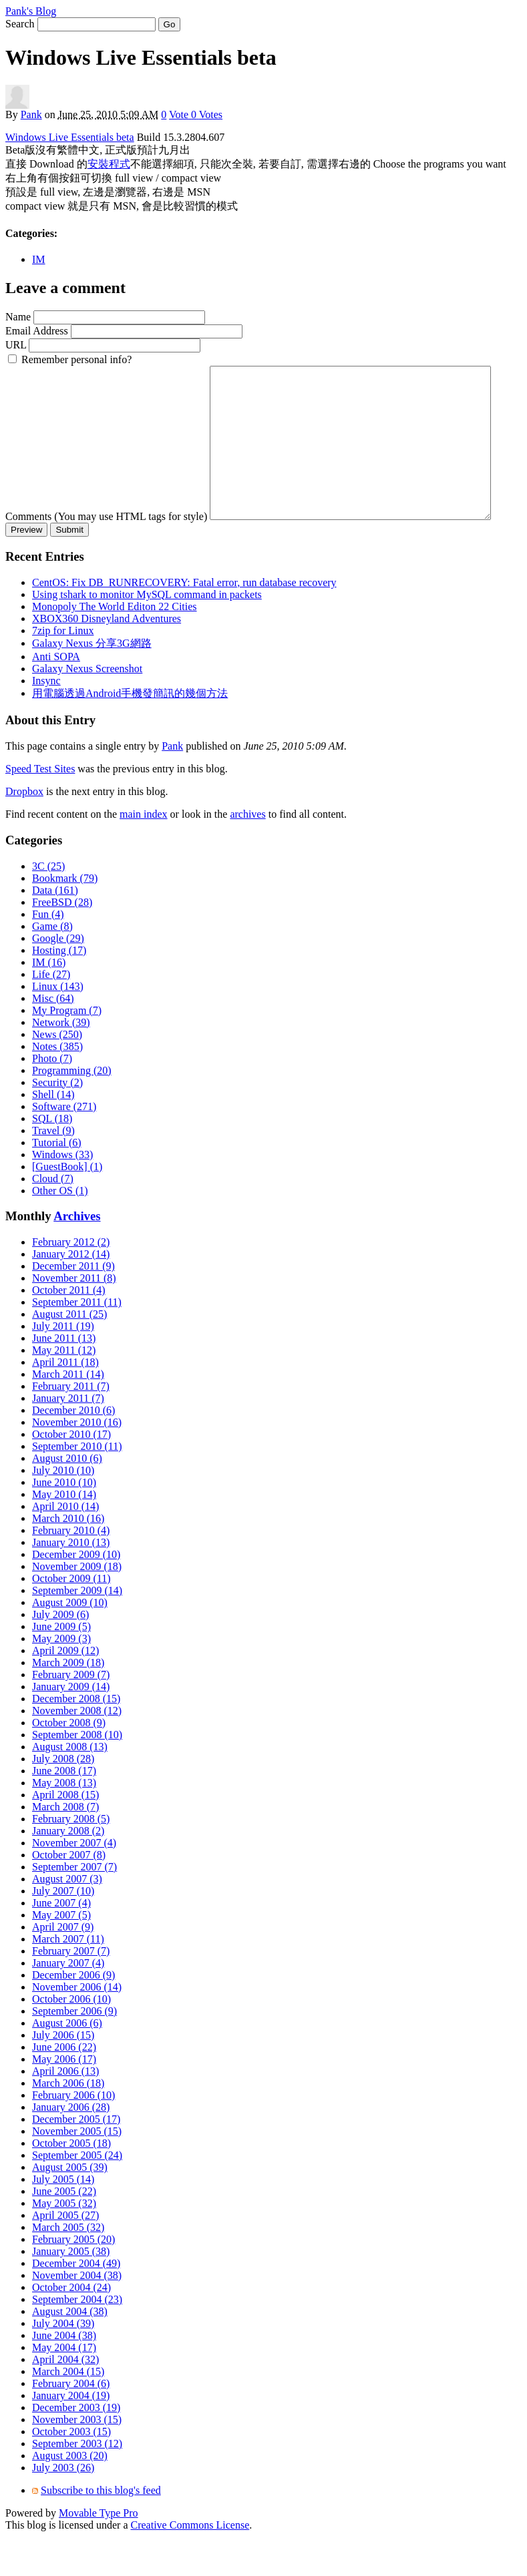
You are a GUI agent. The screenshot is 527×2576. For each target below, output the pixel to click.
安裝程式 (108, 164)
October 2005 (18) (71, 2182)
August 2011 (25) (69, 1353)
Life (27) (51, 1013)
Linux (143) (57, 1025)
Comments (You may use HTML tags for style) (106, 371)
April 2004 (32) (65, 2398)
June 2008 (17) (64, 1810)
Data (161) (55, 929)
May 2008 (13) (64, 1822)
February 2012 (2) (71, 1281)
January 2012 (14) (71, 1293)
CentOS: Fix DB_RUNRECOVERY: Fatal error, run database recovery (184, 621)
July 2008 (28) (63, 1798)
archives (247, 853)
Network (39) (61, 1061)
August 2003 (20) (70, 2495)
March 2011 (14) (68, 1413)
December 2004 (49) (76, 2302)
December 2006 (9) (73, 2014)
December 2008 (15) (76, 1738)
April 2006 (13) (65, 2110)
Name (18, 316)
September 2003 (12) (77, 2483)
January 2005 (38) (71, 2290)
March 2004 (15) (68, 2410)
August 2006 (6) (67, 2062)
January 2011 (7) (68, 1437)
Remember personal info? (76, 359)
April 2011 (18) (65, 1401)
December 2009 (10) (76, 1593)
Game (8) (52, 965)
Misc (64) (53, 1037)
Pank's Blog (30, 11)
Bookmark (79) (65, 917)
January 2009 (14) (71, 1726)
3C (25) (48, 905)
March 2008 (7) (65, 1846)
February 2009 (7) (71, 1714)
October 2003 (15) (71, 2471)
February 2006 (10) (73, 2134)
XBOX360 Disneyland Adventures (106, 658)
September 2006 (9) (74, 2050)
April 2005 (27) (65, 2254)
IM (38, 259)
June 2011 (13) (64, 1377)
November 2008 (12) (77, 1750)
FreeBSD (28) (62, 941)
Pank (31, 114)
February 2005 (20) (73, 2278)
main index (144, 853)
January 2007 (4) (68, 2002)
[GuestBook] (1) (67, 1206)
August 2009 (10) (70, 1641)
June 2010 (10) (64, 1521)
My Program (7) (67, 1049)
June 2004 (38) (64, 2374)
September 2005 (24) (77, 2194)
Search (20, 23)
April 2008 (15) (65, 1834)
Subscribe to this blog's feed (101, 2529)
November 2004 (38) (77, 2314)
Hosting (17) (59, 989)
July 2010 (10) (63, 1509)
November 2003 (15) (77, 2459)
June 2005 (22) (64, 2230)
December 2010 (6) (73, 1449)
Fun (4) (48, 953)
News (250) (57, 1073)
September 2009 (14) (77, 1629)
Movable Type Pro (98, 2552)
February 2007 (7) (71, 1990)
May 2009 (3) (61, 1678)
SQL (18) (52, 1158)
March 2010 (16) (68, 1557)
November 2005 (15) (77, 2170)
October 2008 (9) (69, 1762)
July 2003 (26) (63, 2507)
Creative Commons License (190, 2564)
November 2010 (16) (77, 1461)
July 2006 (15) (63, 2074)
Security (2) (57, 1121)
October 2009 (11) (71, 1617)
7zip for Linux (63, 670)
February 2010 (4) (71, 1569)
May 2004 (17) (64, 2386)
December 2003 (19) (76, 2447)
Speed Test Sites (40, 808)
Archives (76, 1255)
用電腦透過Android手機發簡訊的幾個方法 (130, 732)
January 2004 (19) (71, 2434)
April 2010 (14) (65, 1545)
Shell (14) (53, 1133)
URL (15, 344)
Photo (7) (52, 1097)
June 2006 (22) (64, 2086)
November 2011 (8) (74, 1317)
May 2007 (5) (61, 1954)
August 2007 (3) (67, 1918)
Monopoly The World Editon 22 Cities (114, 646)
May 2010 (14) (64, 1533)
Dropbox (24, 830)
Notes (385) (57, 1085)
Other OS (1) (60, 1230)
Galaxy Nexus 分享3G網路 (92, 682)
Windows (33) (62, 1194)
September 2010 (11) (77, 1485)
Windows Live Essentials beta (69, 137)
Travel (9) (53, 1170)
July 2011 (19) (63, 1365)
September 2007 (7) (74, 1906)
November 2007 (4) (74, 1882)
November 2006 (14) (77, 2026)
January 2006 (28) (71, 2146)
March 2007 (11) (68, 1978)
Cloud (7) (52, 1218)
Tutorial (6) (56, 1182)
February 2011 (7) (71, 1425)
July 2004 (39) (63, 2362)
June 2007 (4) (61, 1942)
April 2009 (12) (65, 1690)
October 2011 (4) (69, 1329)
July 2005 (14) (63, 2218)
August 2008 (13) (70, 1786)
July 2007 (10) (63, 1930)
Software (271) (64, 1145)
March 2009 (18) (68, 1702)
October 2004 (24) (71, 2326)
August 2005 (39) (70, 2206)
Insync (46, 720)
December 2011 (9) (73, 1305)
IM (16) (48, 1001)
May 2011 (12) (64, 1389)
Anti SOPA (56, 696)
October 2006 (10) (71, 2038)
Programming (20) (72, 1109)
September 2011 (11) (77, 1341)
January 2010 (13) (71, 1581)
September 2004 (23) (77, 2338)
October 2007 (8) (69, 1894)
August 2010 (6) (67, 1497)
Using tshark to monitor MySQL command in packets (147, 633)
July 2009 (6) (60, 1653)
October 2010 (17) (71, 1473)
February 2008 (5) (71, 1858)
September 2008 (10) (77, 1774)
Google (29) (58, 977)
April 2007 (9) (63, 1966)
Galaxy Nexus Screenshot (87, 708)
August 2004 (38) (70, 2350)
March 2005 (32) (68, 2266)
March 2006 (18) (68, 2122)
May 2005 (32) (64, 2242)
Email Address (36, 330)
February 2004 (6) (71, 2422)
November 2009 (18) (77, 1605)
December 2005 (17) (76, 2158)
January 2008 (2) (68, 1870)
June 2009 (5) (61, 1665)
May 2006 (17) (64, 2098)
